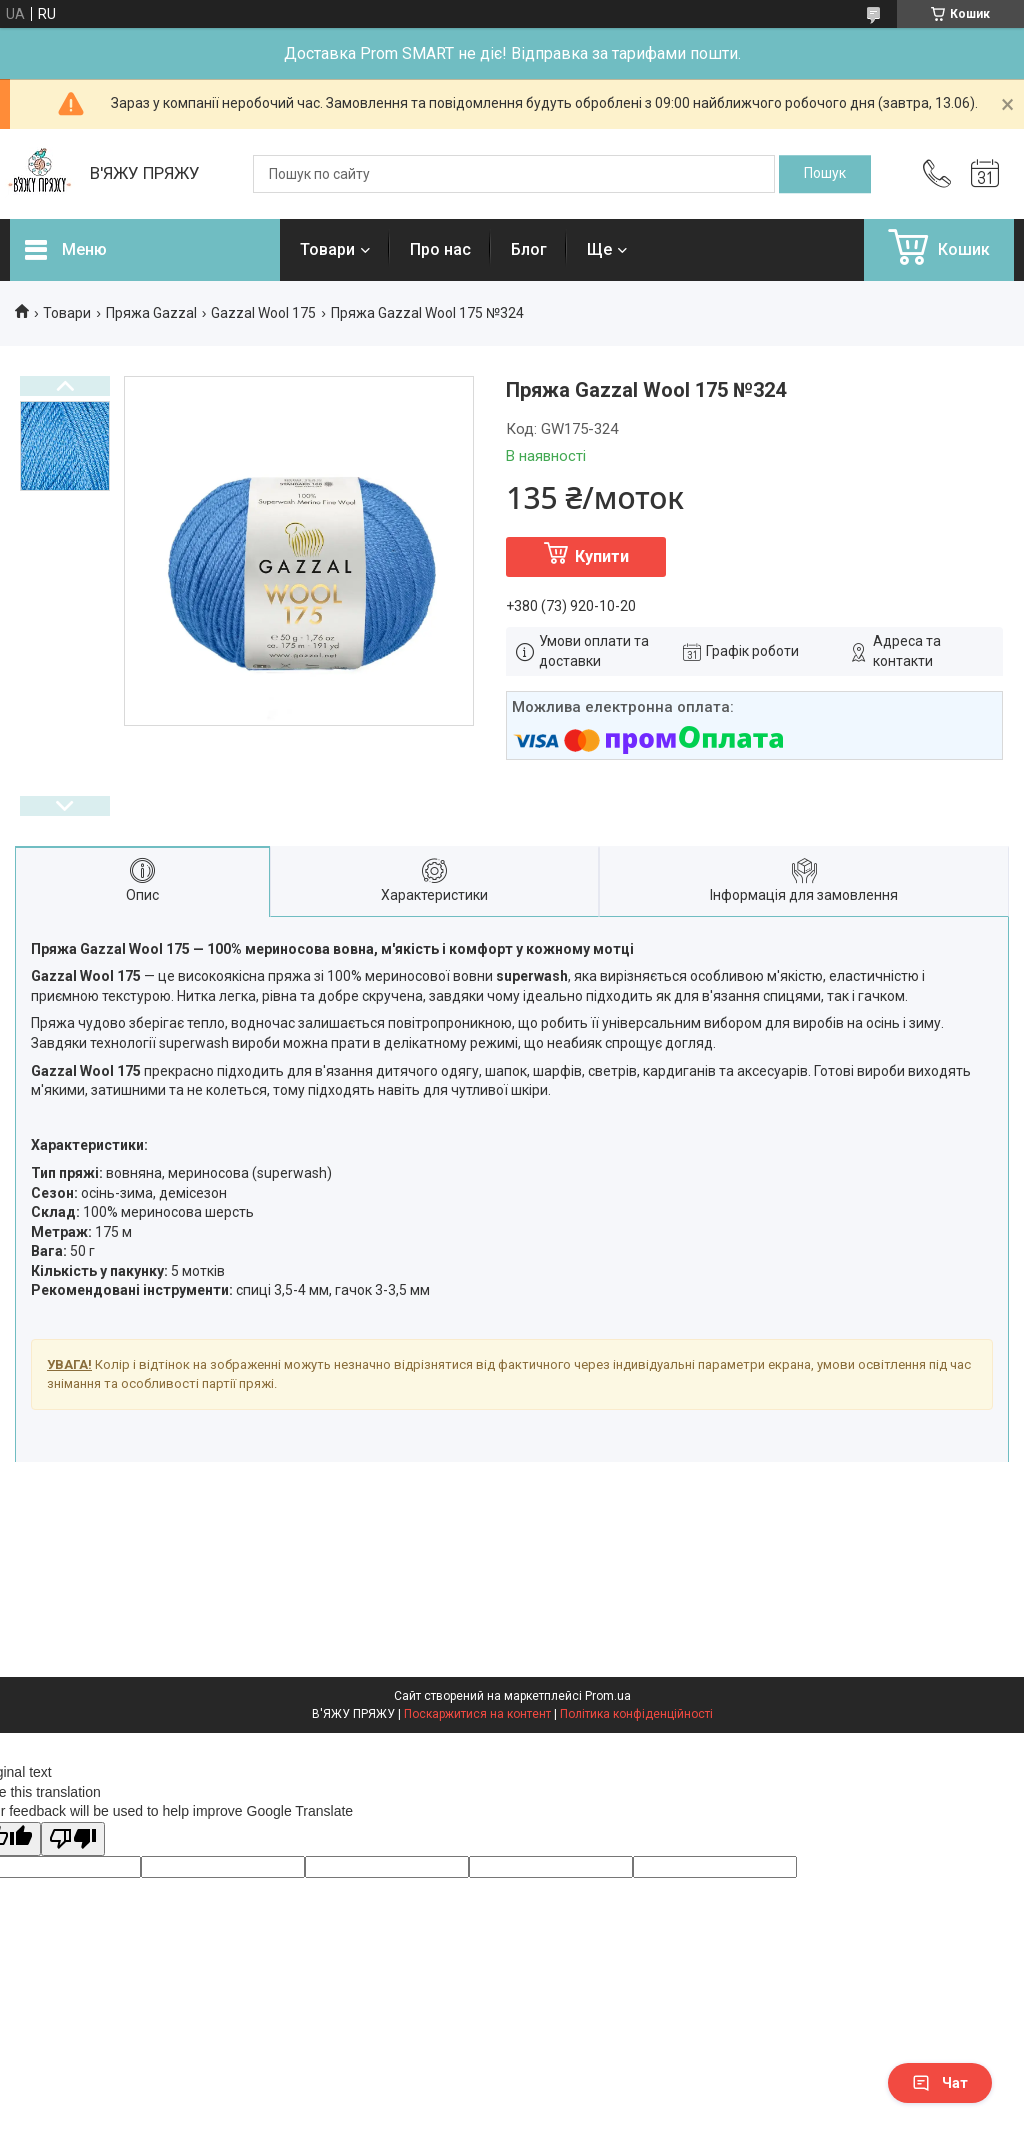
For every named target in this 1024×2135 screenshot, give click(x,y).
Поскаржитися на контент (477, 1714)
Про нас (440, 249)
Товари (327, 249)
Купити (602, 556)
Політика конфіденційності (636, 1714)
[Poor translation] (73, 1839)
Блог (529, 249)
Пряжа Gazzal (151, 313)
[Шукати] (825, 174)
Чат (940, 2083)
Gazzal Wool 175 (263, 313)
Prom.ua (608, 1696)
